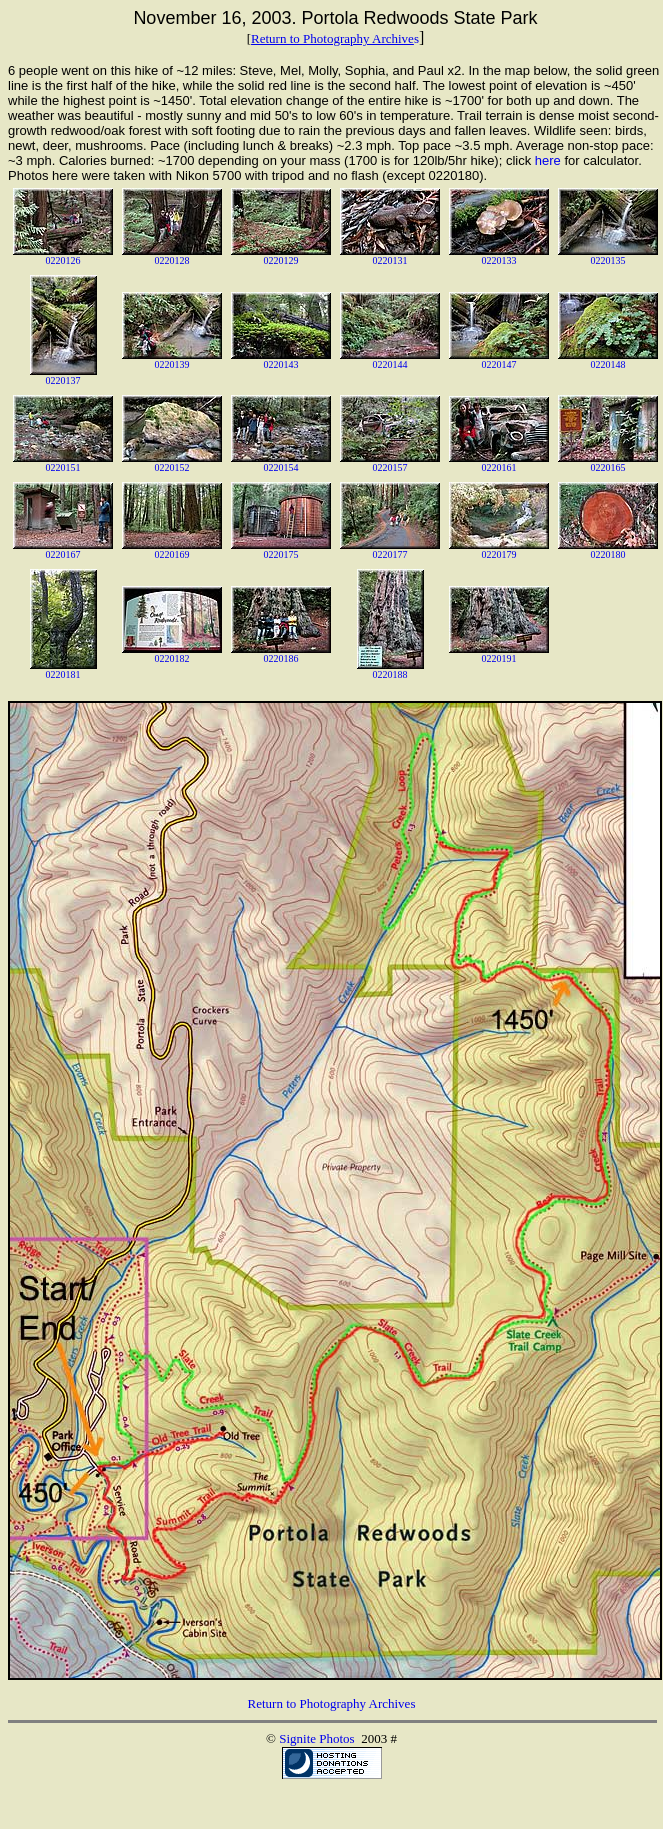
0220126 (63, 260)
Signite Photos (317, 1738)
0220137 (63, 380)
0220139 (172, 364)
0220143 (281, 364)
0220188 (390, 674)
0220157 (390, 467)
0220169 (172, 554)
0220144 (390, 364)
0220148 (608, 364)
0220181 (63, 674)
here (548, 160)
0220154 (281, 467)
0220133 (499, 260)
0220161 (499, 467)
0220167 (63, 554)
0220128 (172, 260)
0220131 (390, 260)
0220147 (499, 364)
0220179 (499, 554)
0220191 (499, 658)
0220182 (172, 658)
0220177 (390, 554)
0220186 (281, 658)
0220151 (63, 467)
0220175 (281, 554)
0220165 (608, 467)
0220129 (281, 260)
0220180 (608, 554)
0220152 (172, 467)
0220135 (608, 260)
